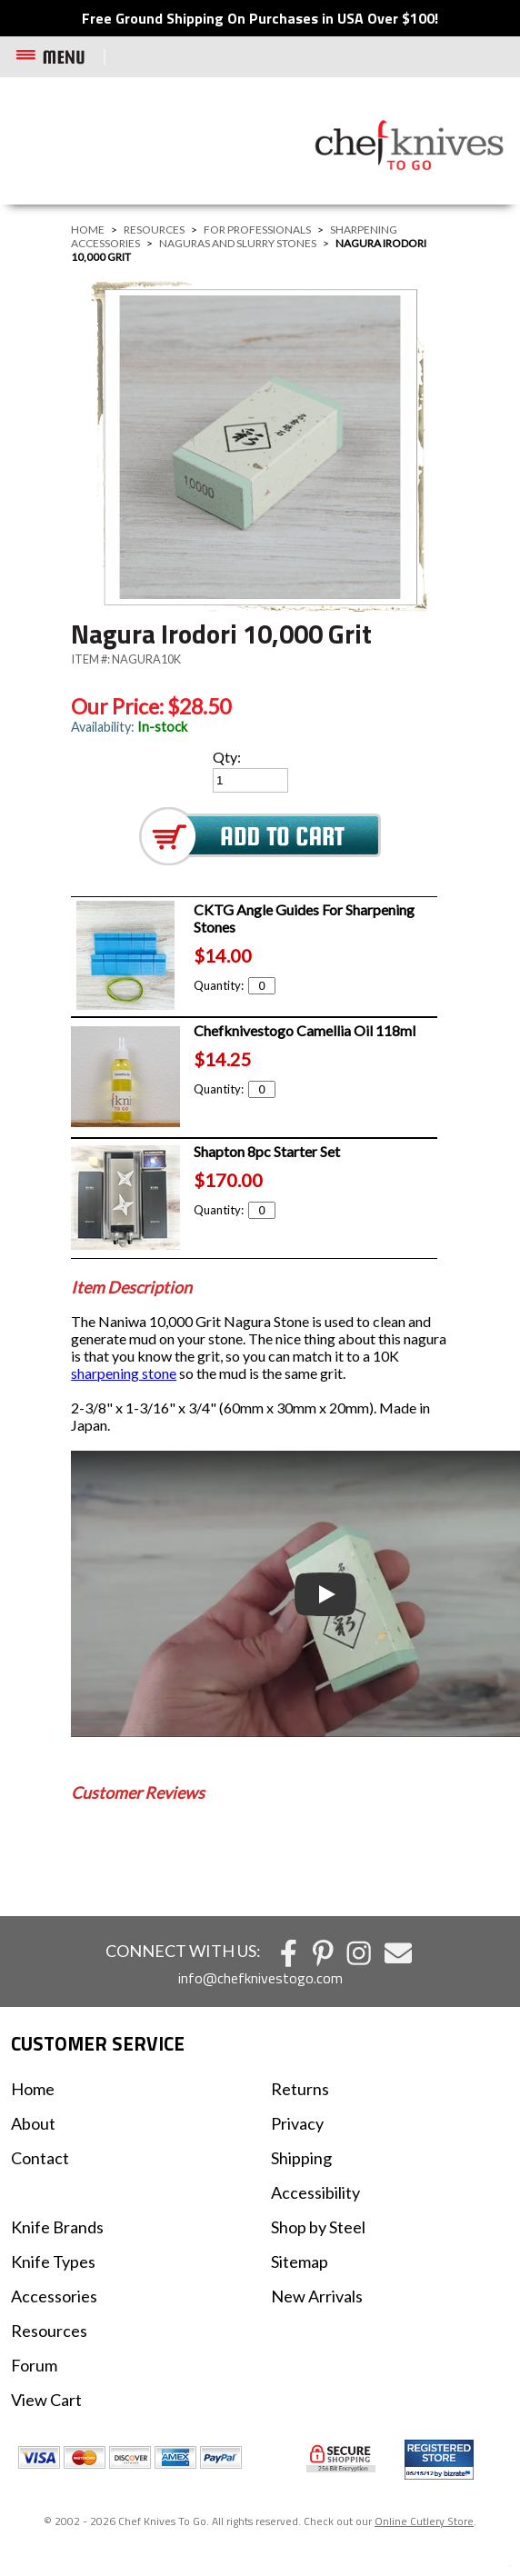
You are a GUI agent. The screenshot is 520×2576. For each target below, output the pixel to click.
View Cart (46, 2400)
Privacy (297, 2123)
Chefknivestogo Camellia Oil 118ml (304, 1030)
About (33, 2123)
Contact (40, 2158)
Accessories (54, 2296)
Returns (300, 2089)
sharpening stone (123, 1373)
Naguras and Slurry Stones (237, 243)
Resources (154, 229)
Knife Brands (57, 2227)
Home (88, 229)
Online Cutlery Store (424, 2521)
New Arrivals (317, 2296)
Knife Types (53, 2261)
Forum (34, 2365)
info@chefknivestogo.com (260, 1978)
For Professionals (257, 229)
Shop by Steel (318, 2227)
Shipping (301, 2158)
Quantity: (234, 985)
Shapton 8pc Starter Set (267, 1151)
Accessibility (315, 2192)
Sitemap (299, 2261)
